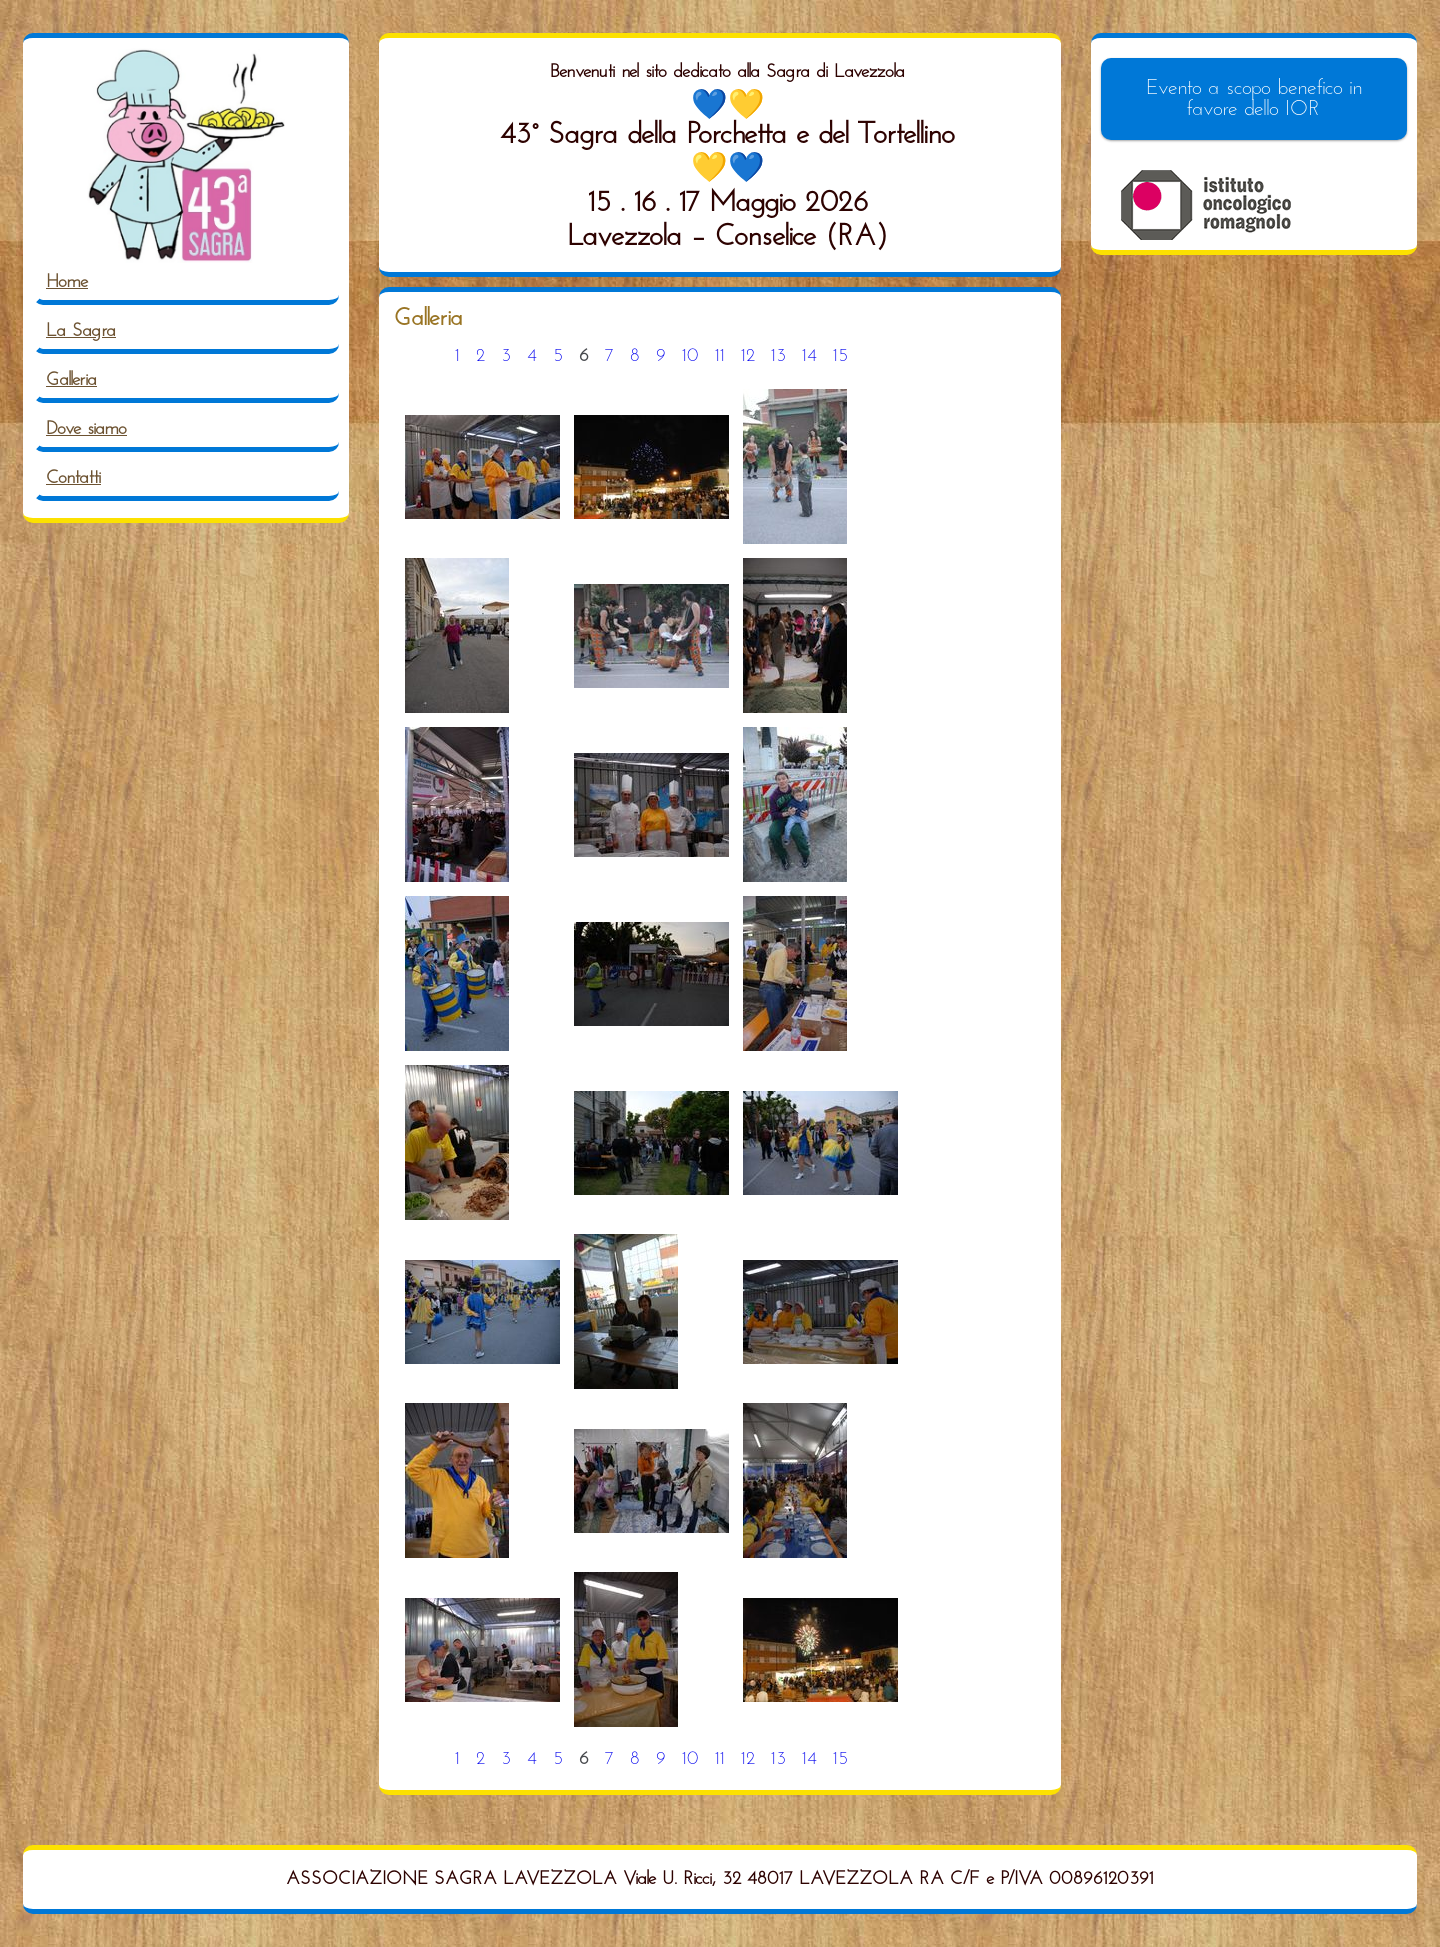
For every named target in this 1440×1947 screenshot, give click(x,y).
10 (690, 356)
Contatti (73, 478)
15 (840, 356)
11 (720, 356)
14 (809, 356)
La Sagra (81, 331)
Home (67, 282)
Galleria (71, 380)
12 (748, 356)
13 (778, 356)
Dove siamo (86, 429)
